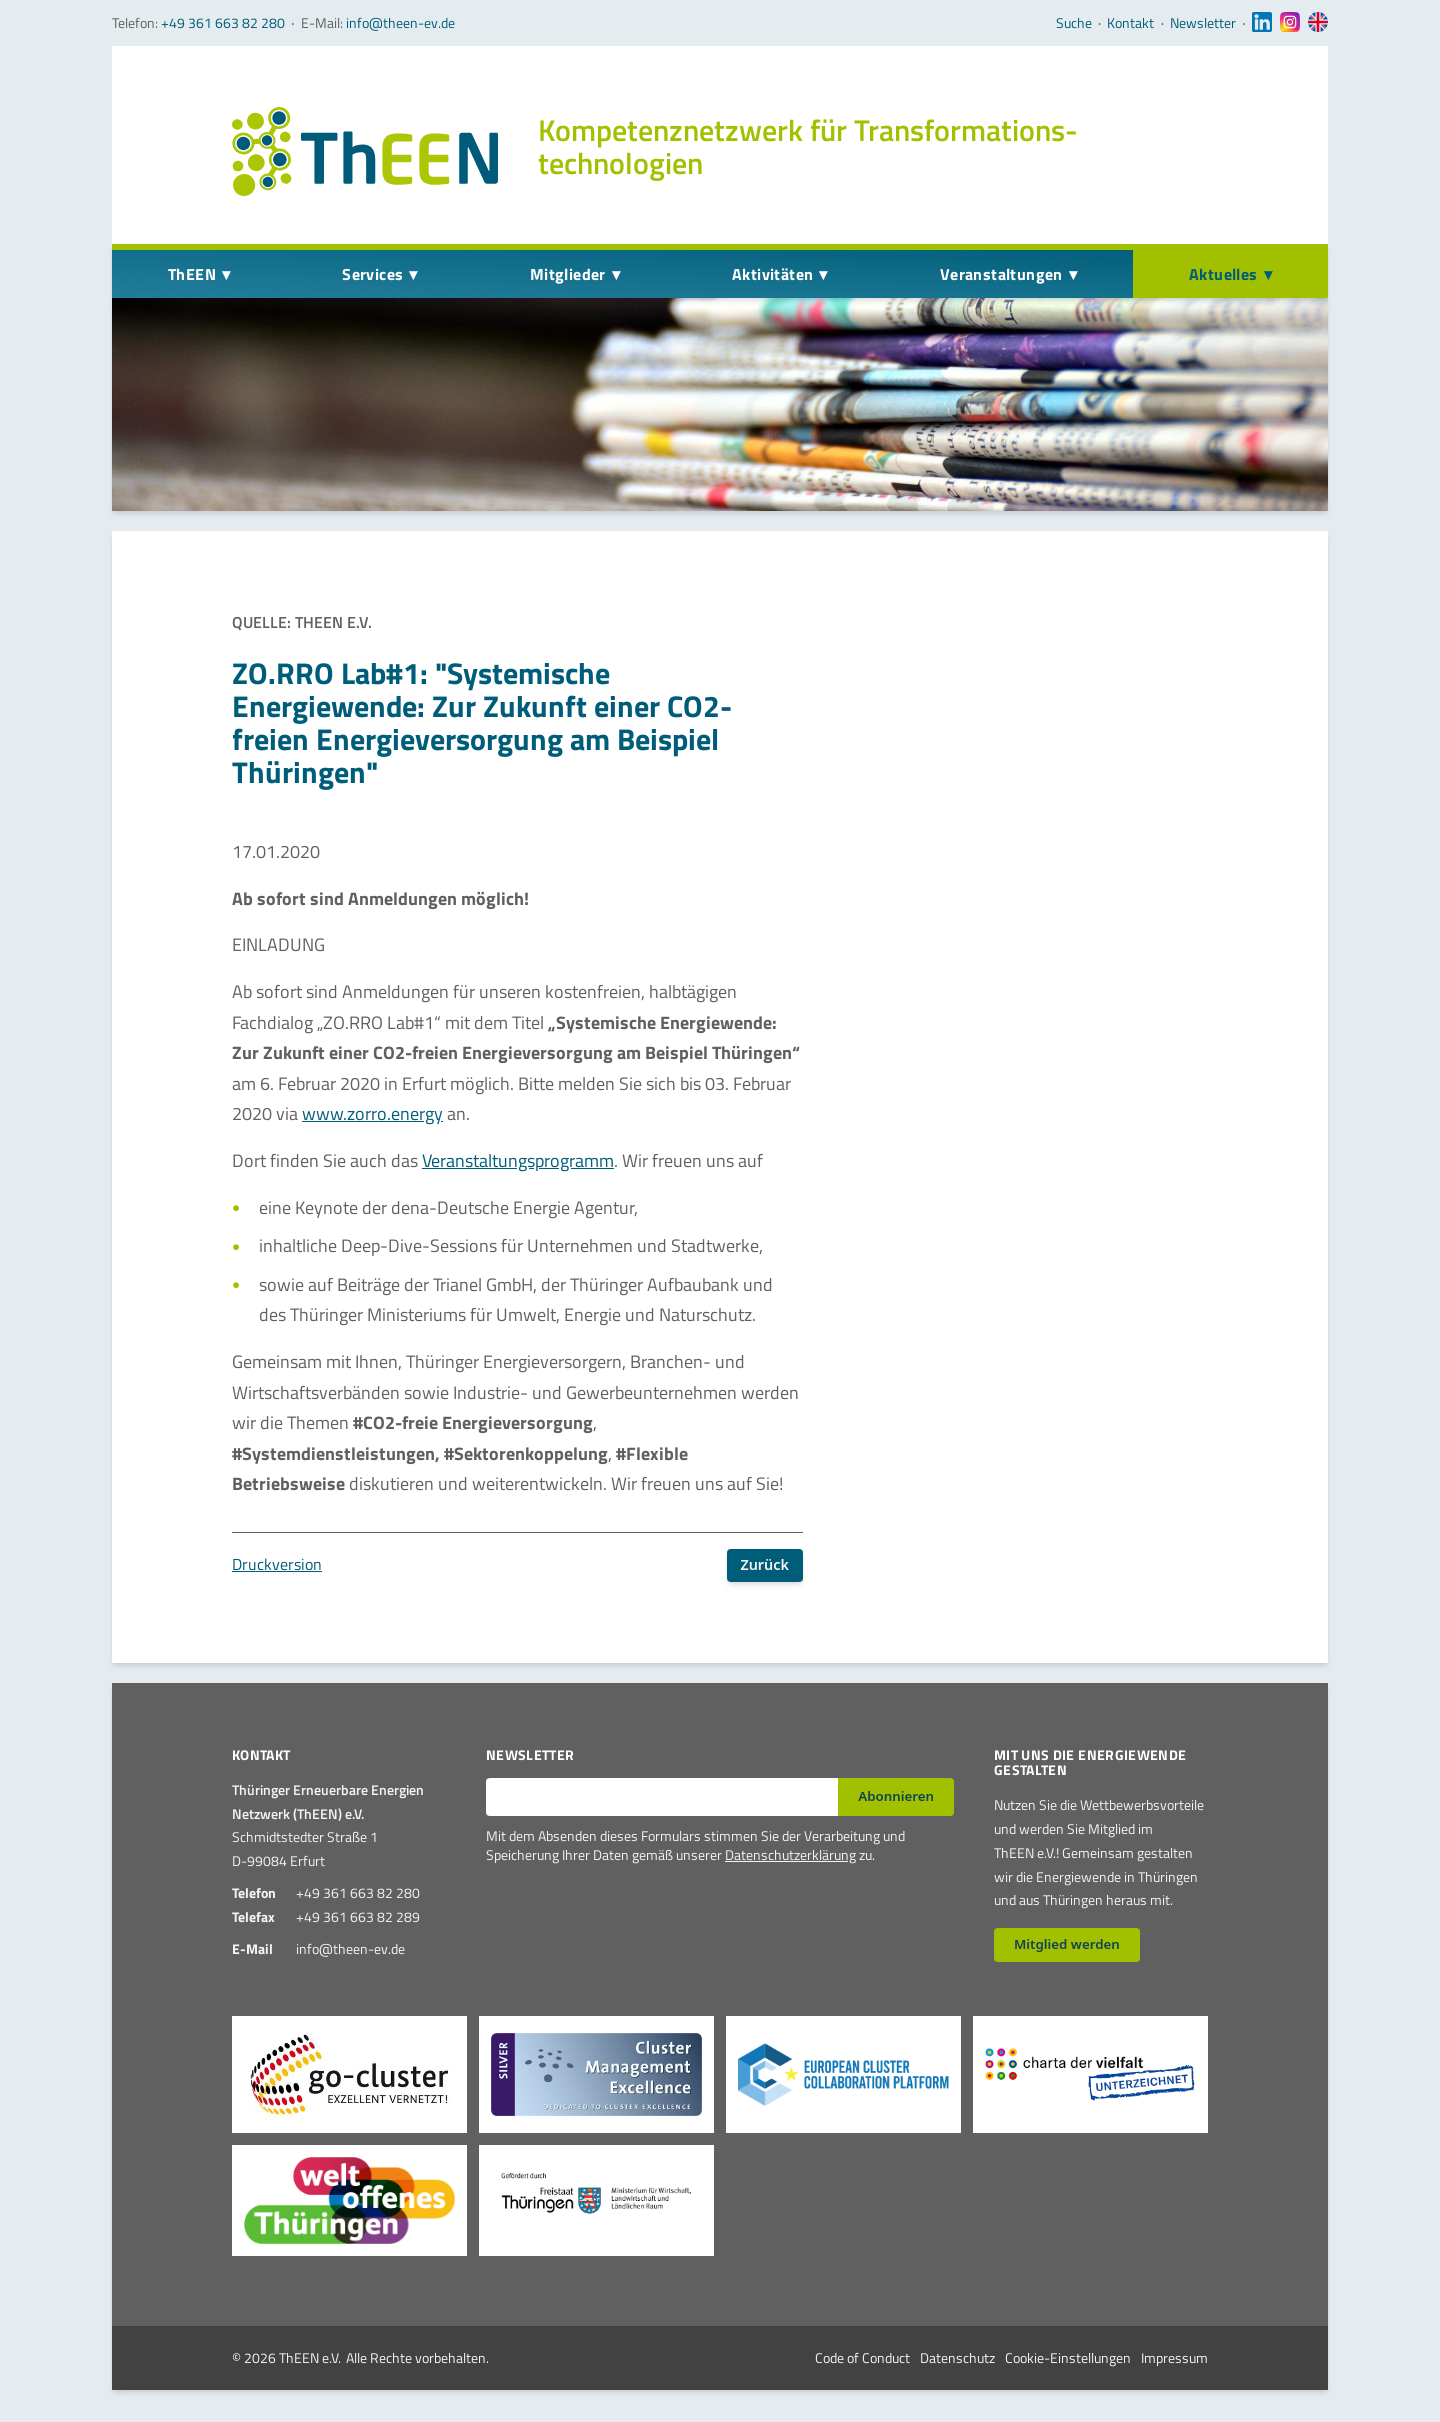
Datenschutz (957, 2357)
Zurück (764, 1564)
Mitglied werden (1067, 1944)
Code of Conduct (862, 2357)
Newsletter (1203, 23)
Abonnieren (896, 1796)
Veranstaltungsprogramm (518, 1160)
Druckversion (277, 1564)
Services (372, 274)
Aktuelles (1223, 274)
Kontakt (1130, 23)
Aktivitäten (772, 274)
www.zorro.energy (372, 1113)
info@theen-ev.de (400, 22)
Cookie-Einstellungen (1068, 2357)
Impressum (1174, 2357)
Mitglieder (568, 274)
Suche (1074, 23)
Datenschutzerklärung (790, 1854)
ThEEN (192, 274)
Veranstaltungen (1001, 274)
